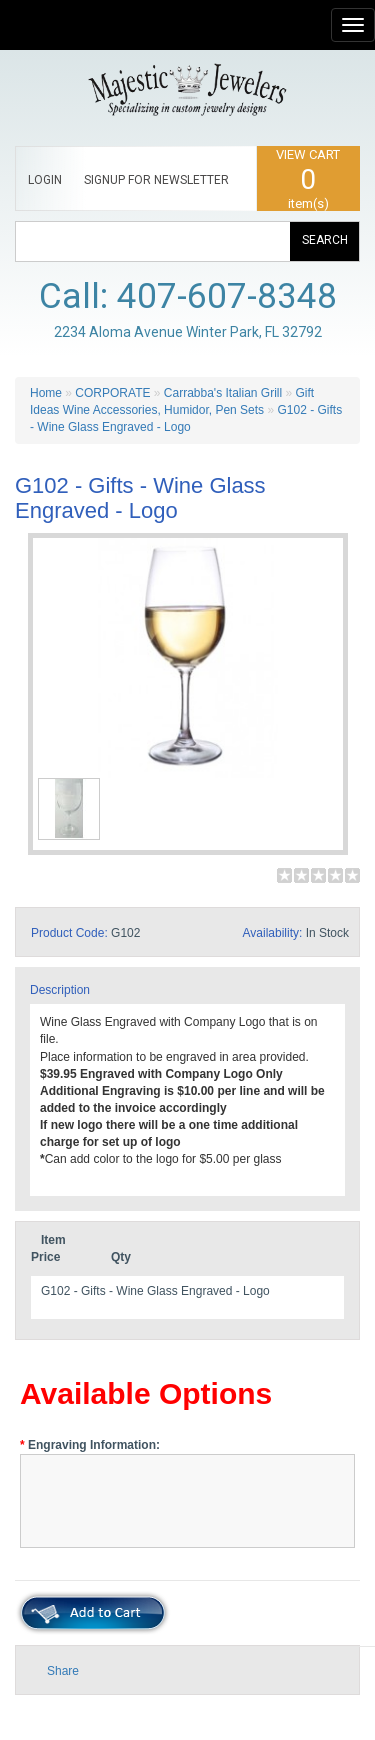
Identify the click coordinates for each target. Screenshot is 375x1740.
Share (63, 1671)
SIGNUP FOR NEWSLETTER (156, 180)
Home (46, 393)
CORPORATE (112, 393)
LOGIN (45, 180)
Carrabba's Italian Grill (223, 393)
